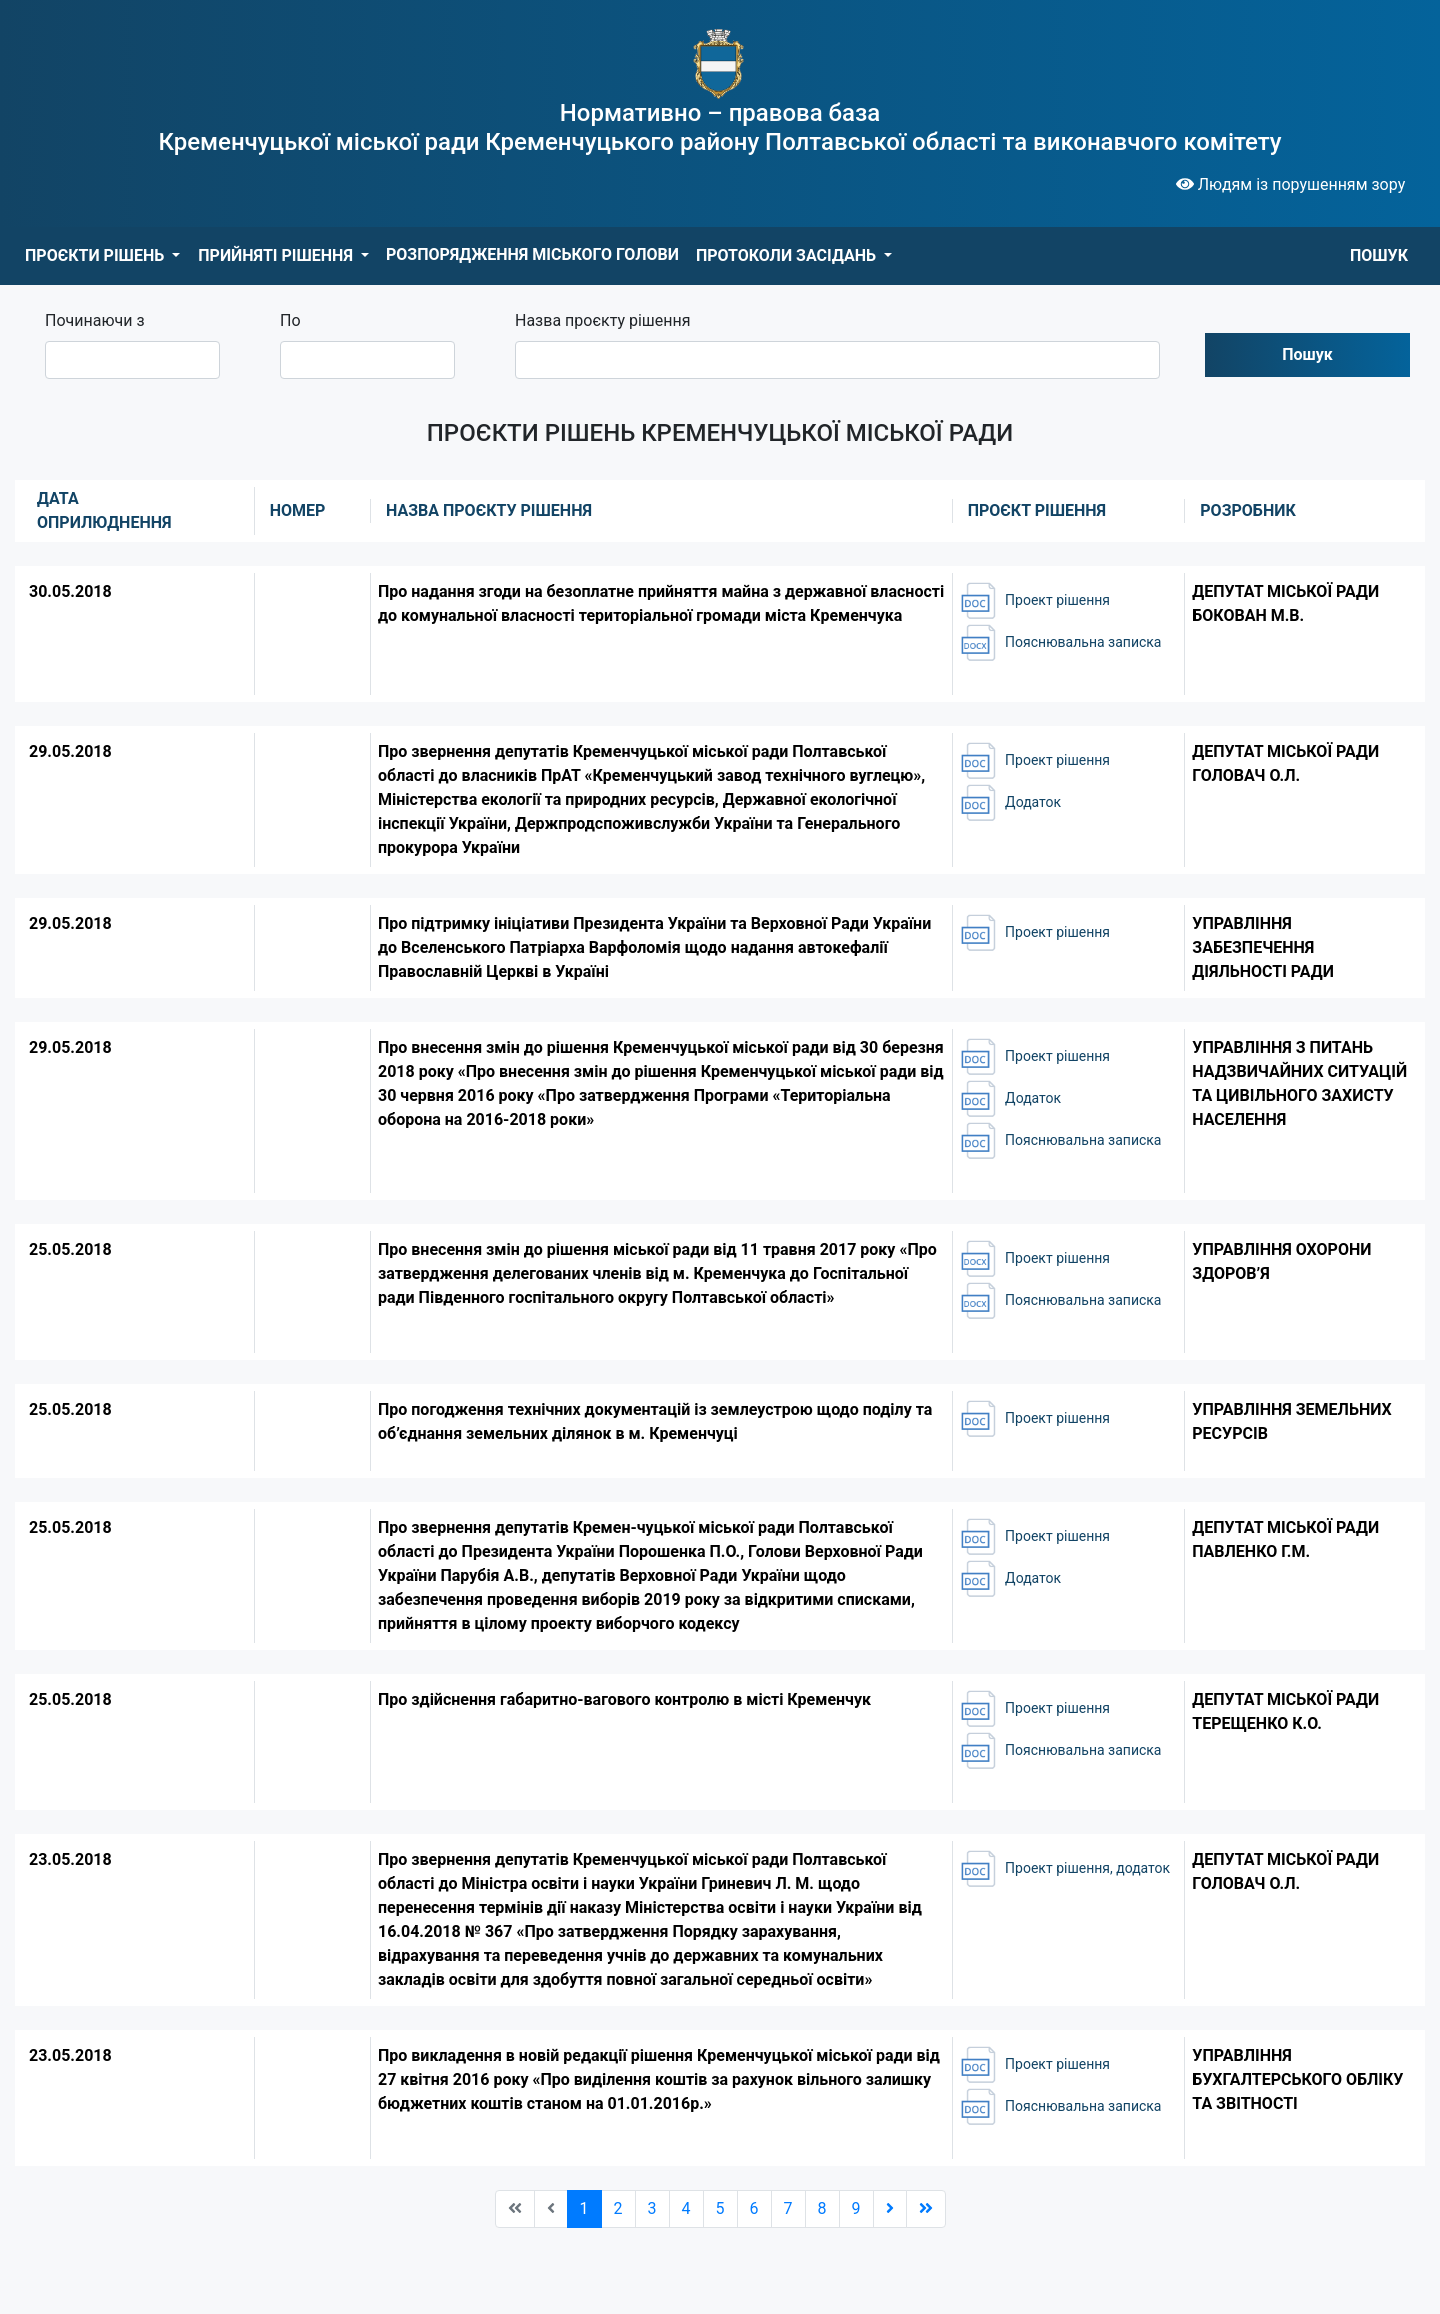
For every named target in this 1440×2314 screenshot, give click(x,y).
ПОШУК (1379, 255)
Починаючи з (95, 320)
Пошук (1307, 354)
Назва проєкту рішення (603, 320)
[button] (102, 256)
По (290, 320)
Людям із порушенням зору (1291, 184)
